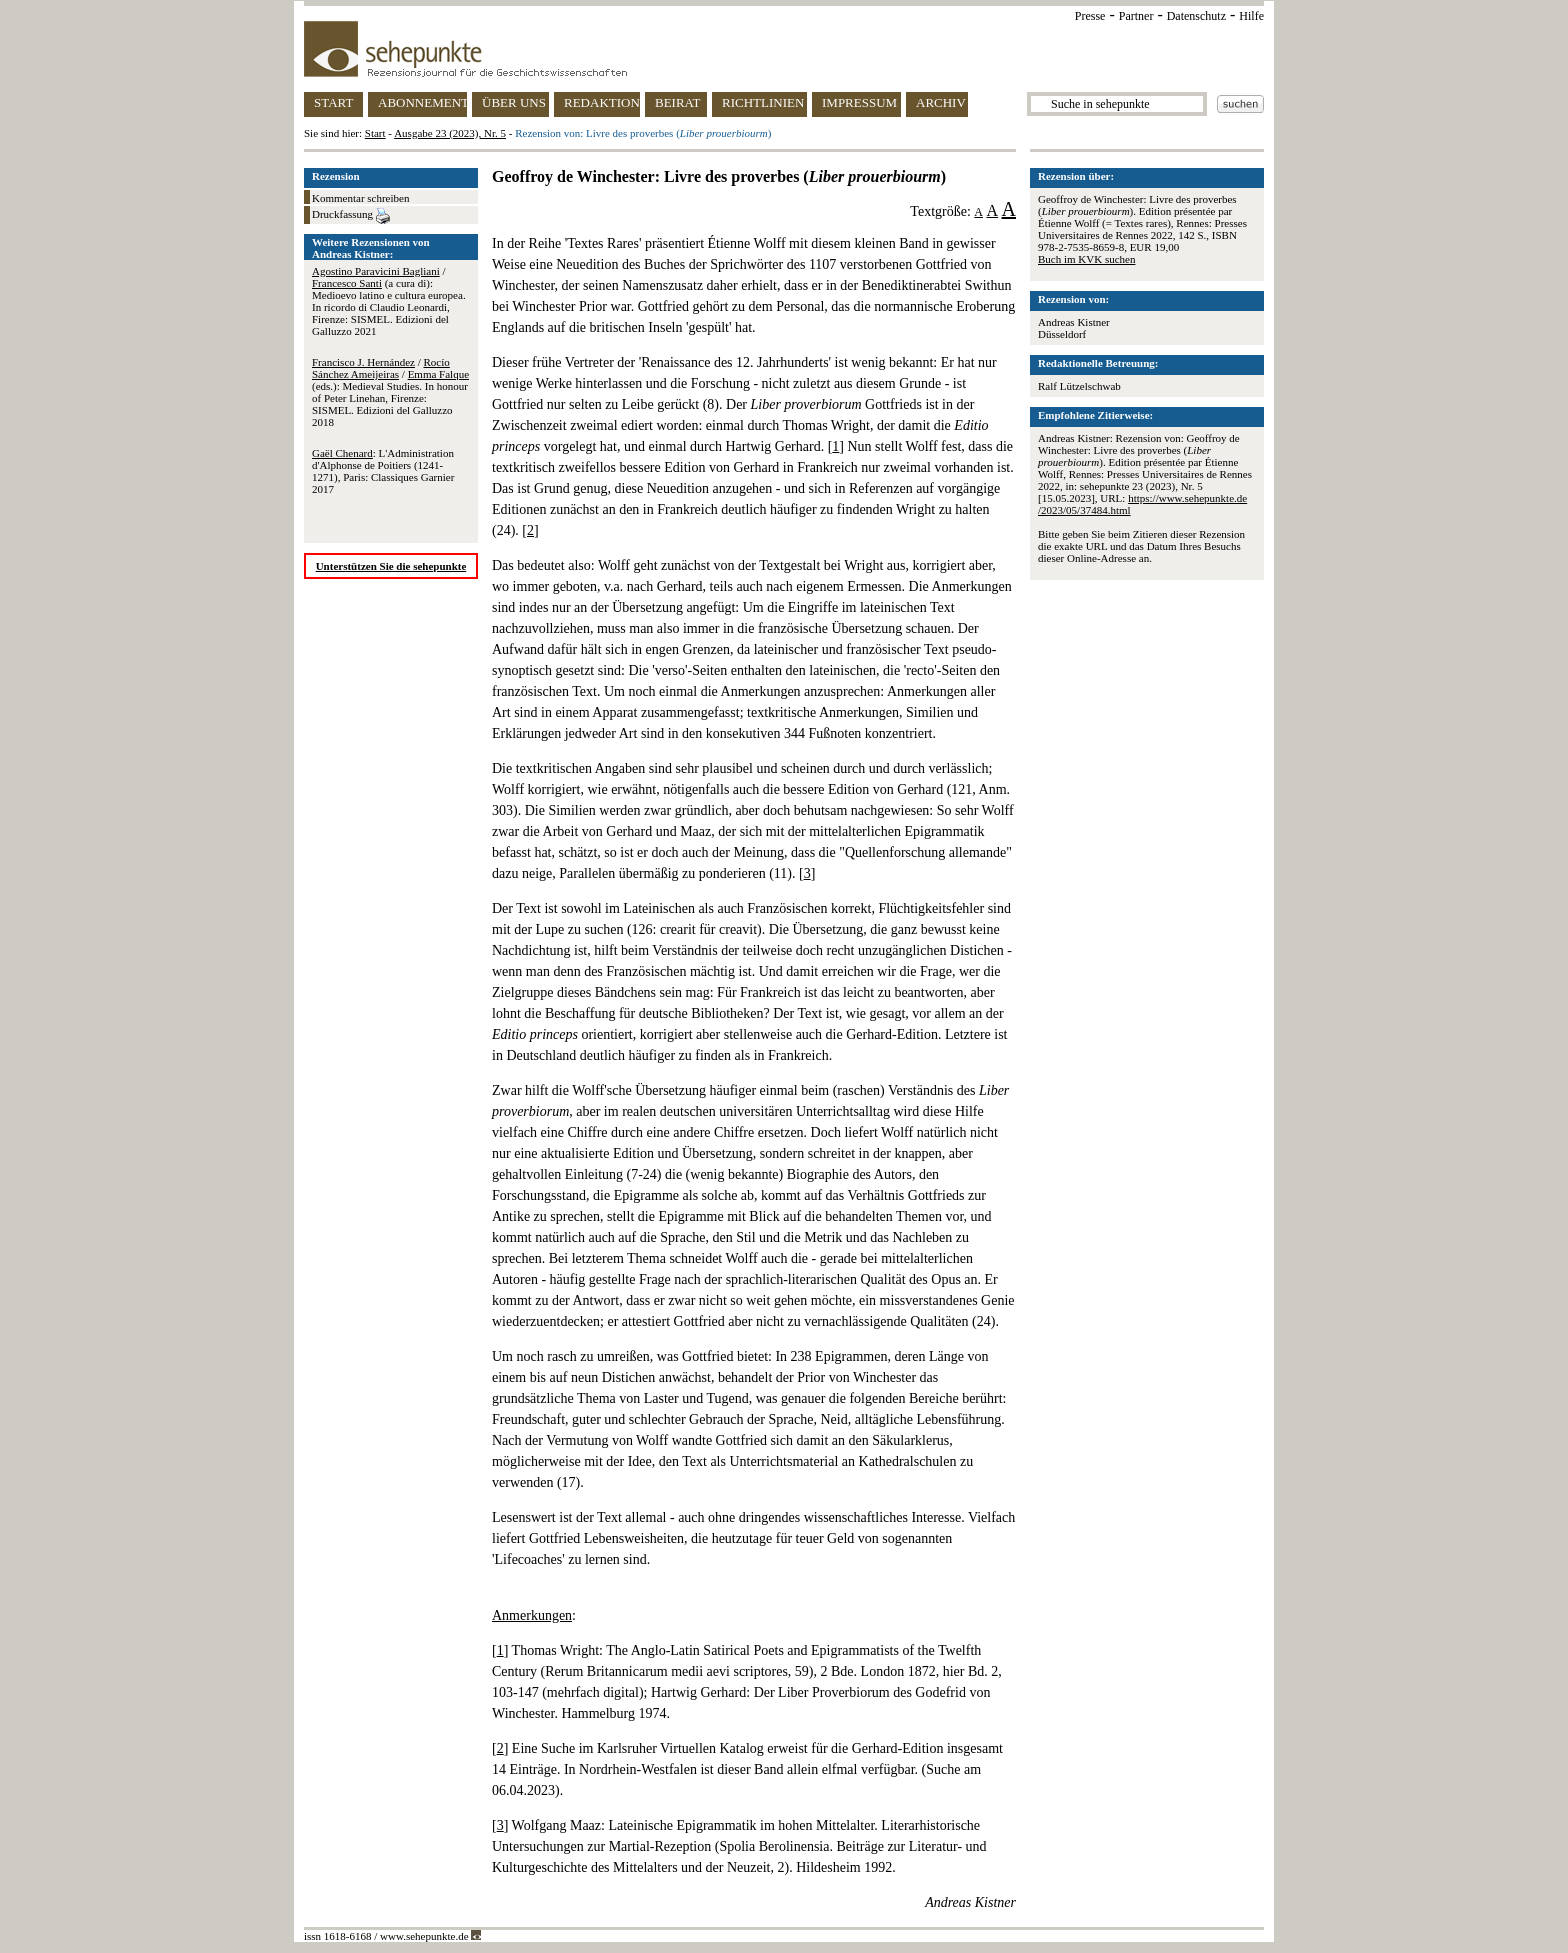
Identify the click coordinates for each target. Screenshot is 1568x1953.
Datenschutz (1196, 16)
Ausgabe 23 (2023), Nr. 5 (450, 133)
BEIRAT (678, 102)
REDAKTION (602, 102)
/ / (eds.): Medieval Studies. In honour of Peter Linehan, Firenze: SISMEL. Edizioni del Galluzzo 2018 (390, 392)
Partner (1136, 16)
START (333, 102)
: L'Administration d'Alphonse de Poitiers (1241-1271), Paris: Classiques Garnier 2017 (383, 471)
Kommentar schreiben (360, 198)
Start (375, 133)
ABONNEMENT (422, 102)
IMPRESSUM (859, 102)
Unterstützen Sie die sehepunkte (391, 566)
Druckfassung (351, 216)
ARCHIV (941, 102)
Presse (1090, 16)
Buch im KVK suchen (1086, 259)
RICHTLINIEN (763, 102)
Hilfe (1251, 16)
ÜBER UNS (514, 102)
